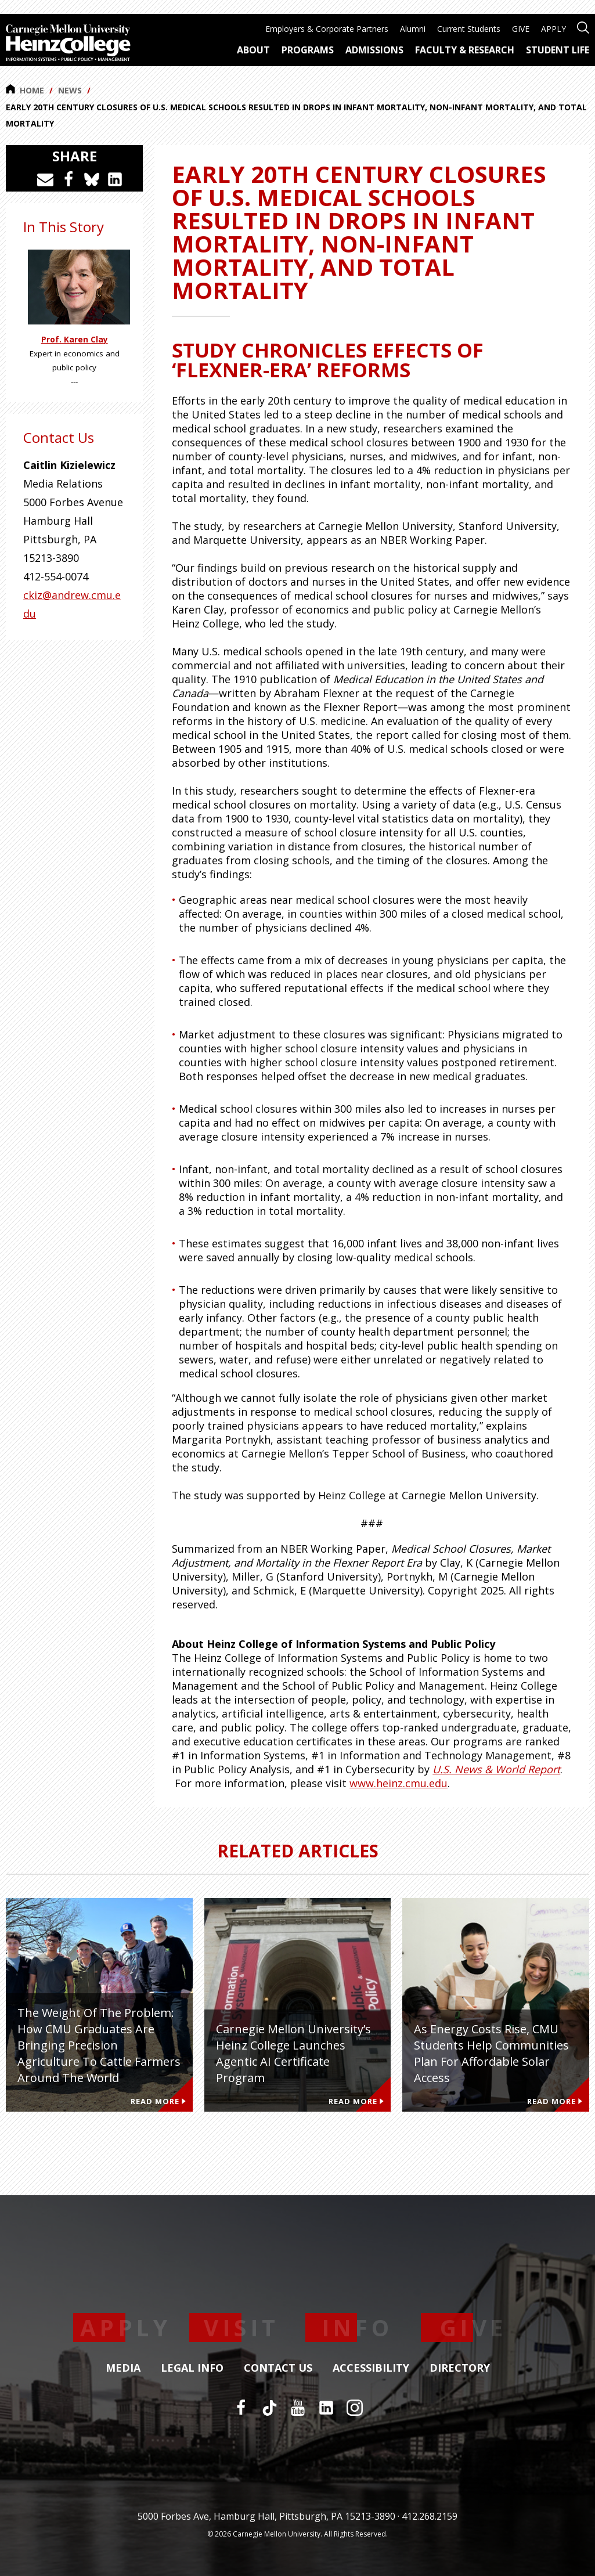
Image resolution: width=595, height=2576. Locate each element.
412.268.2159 (429, 2516)
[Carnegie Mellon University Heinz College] (68, 44)
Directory (460, 2368)
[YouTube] (298, 2408)
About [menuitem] (253, 50)
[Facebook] (241, 2408)
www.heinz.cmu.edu (398, 1783)
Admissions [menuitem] (374, 50)
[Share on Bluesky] (92, 179)
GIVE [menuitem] (520, 28)
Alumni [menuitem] (412, 28)
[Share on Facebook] (68, 179)
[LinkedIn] (326, 2408)
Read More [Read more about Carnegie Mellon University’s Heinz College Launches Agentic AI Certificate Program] (356, 2101)
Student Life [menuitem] (557, 50)
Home (25, 90)
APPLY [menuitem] (553, 28)
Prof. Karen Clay (74, 339)
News (70, 90)
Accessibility (371, 2368)
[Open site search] (583, 26)
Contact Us (278, 2368)
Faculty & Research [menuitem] (464, 50)
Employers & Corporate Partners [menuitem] (326, 28)
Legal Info (192, 2368)
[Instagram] (355, 2408)
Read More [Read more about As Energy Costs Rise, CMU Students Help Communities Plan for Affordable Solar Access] (554, 2101)
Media (123, 2368)
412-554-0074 (55, 576)
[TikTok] (269, 2408)
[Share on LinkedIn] (115, 179)
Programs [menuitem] (308, 50)
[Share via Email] (45, 179)
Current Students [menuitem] (468, 28)
